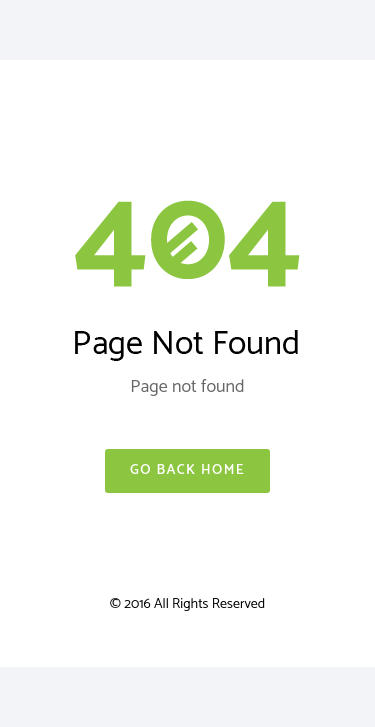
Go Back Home (187, 470)
